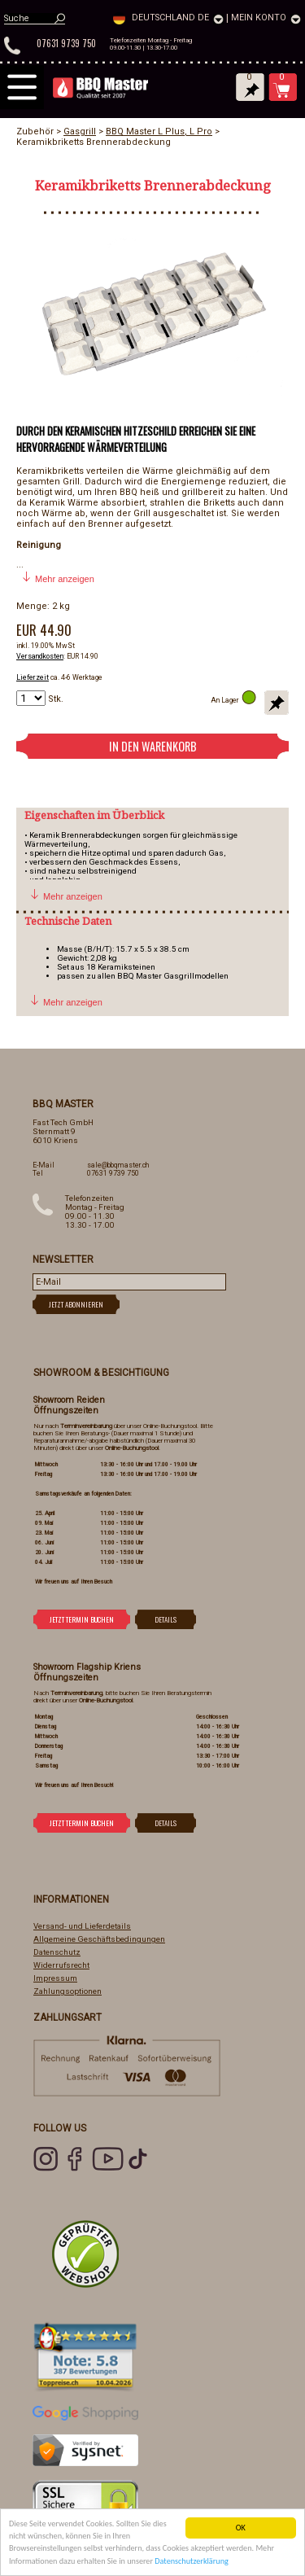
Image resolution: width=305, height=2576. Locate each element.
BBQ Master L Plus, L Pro (159, 131)
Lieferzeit (32, 677)
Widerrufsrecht (61, 1964)
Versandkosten (39, 656)
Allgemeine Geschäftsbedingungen (99, 1938)
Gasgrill (79, 131)
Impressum (55, 1978)
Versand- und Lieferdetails (82, 1925)
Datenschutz (57, 1951)
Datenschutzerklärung (192, 2562)
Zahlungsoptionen (67, 1991)
